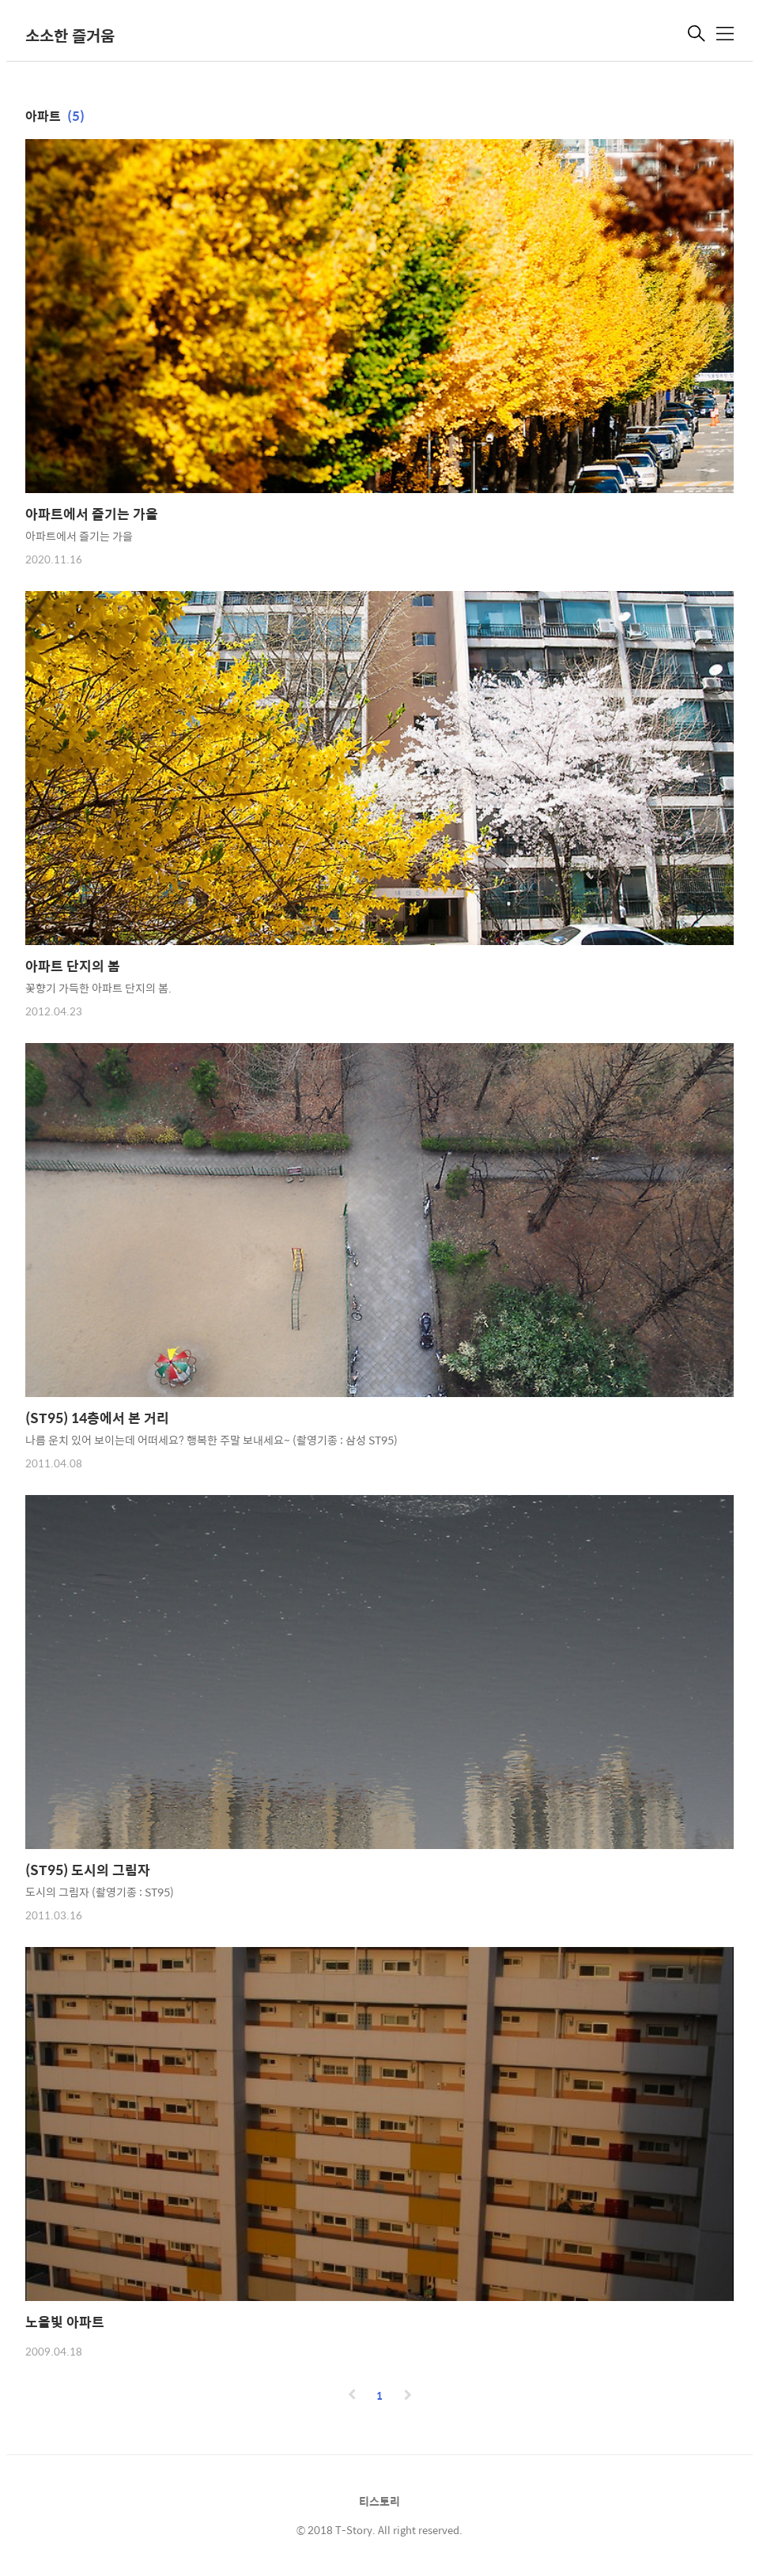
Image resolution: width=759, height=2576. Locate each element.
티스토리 (379, 2501)
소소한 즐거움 (70, 35)
